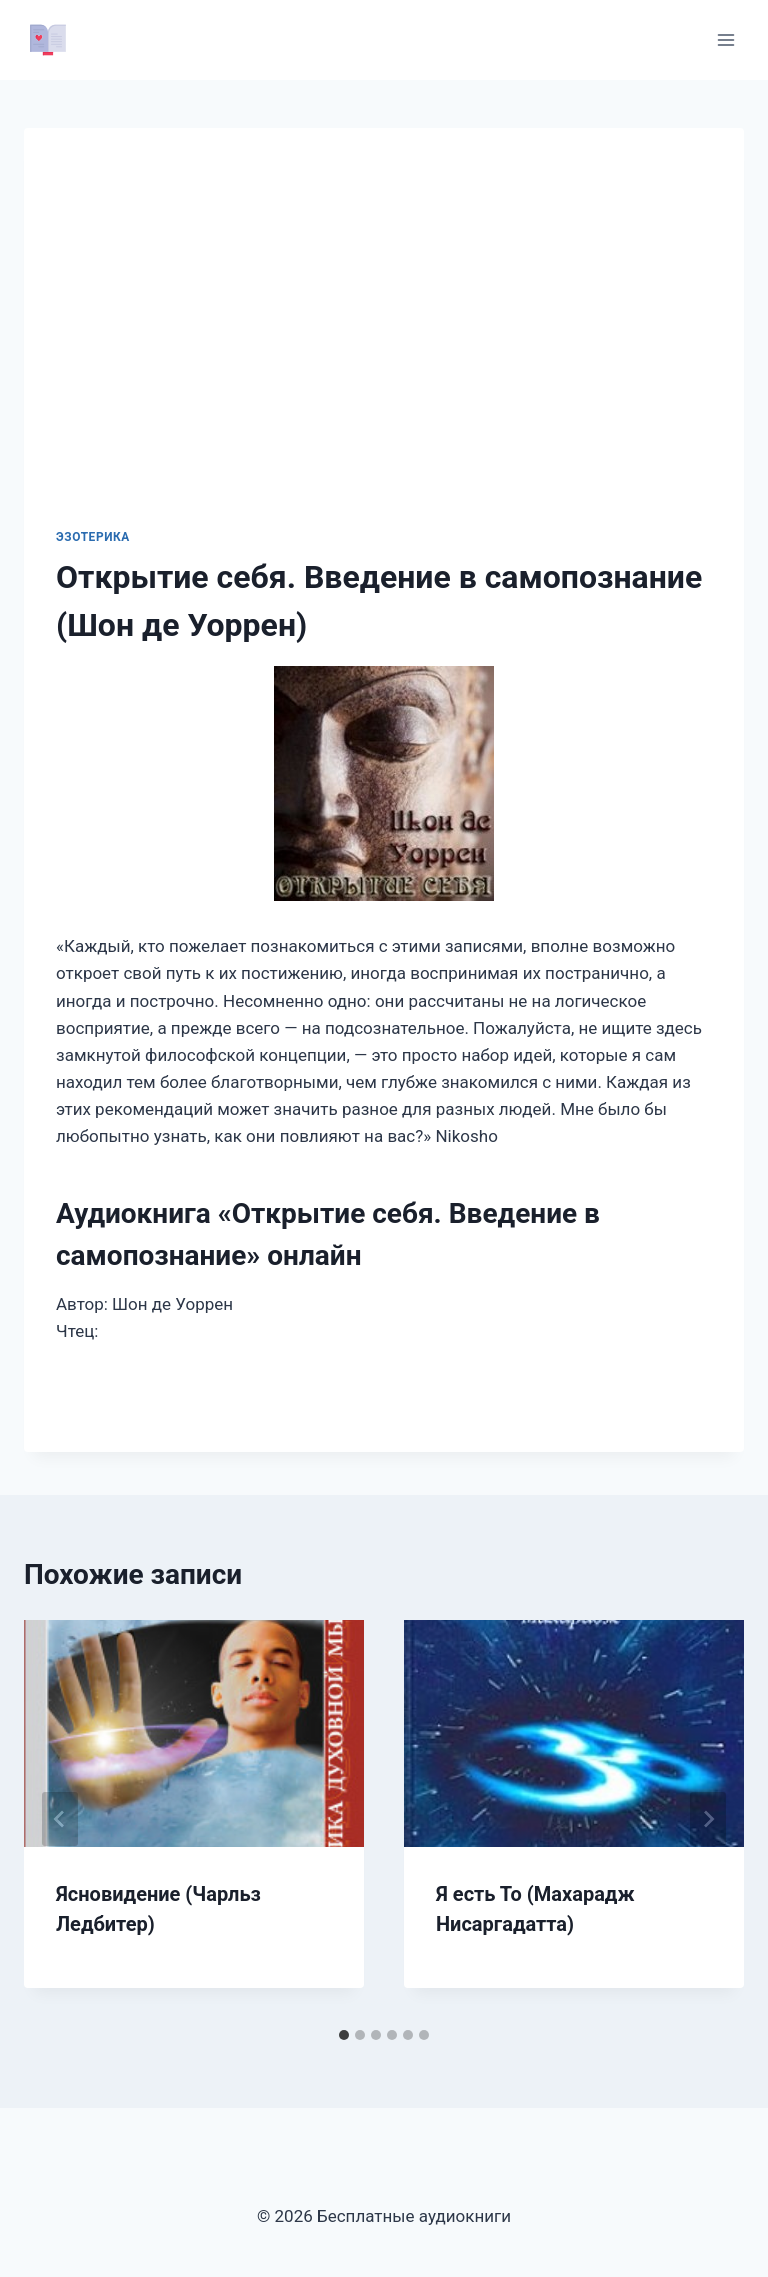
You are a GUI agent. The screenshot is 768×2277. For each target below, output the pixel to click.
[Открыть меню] (725, 39)
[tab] (344, 2035)
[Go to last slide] (60, 1819)
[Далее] (708, 1819)
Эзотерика (93, 537)
